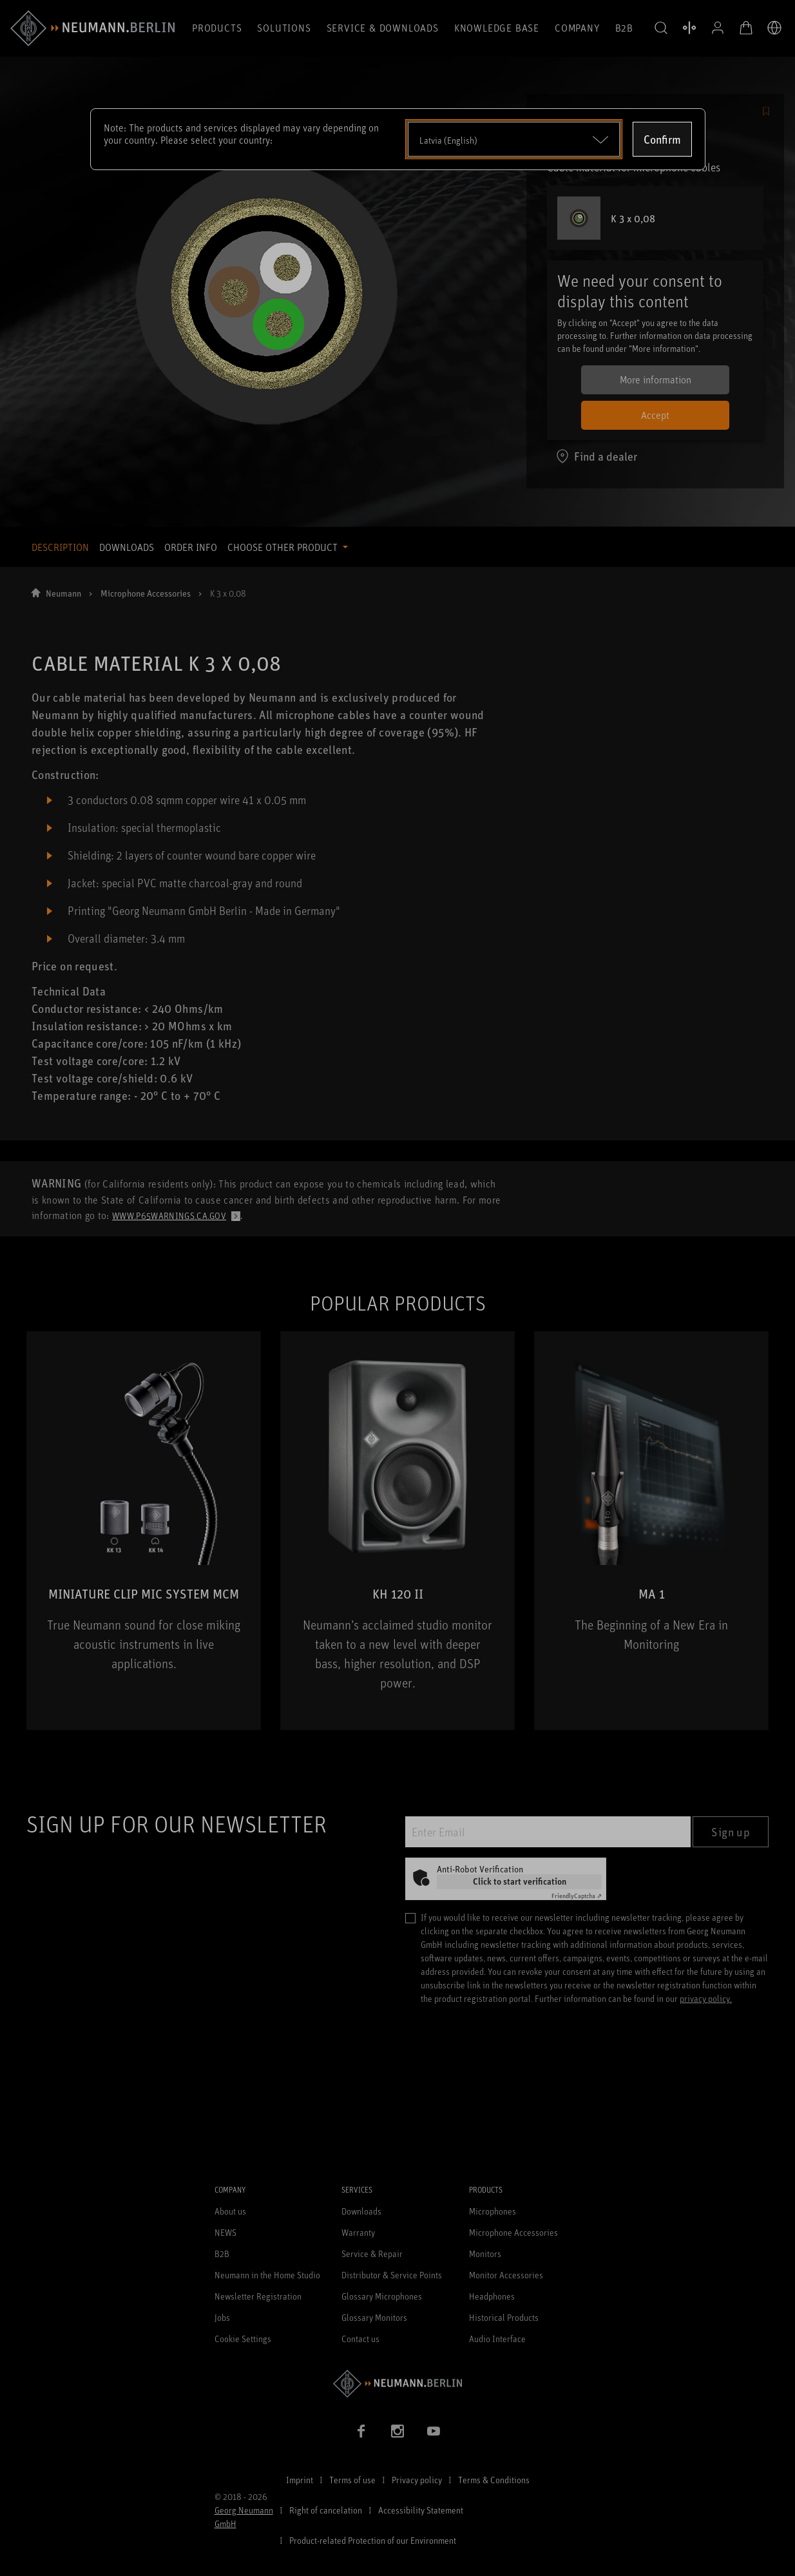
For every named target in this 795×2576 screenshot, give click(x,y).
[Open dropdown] (514, 139)
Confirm (662, 139)
